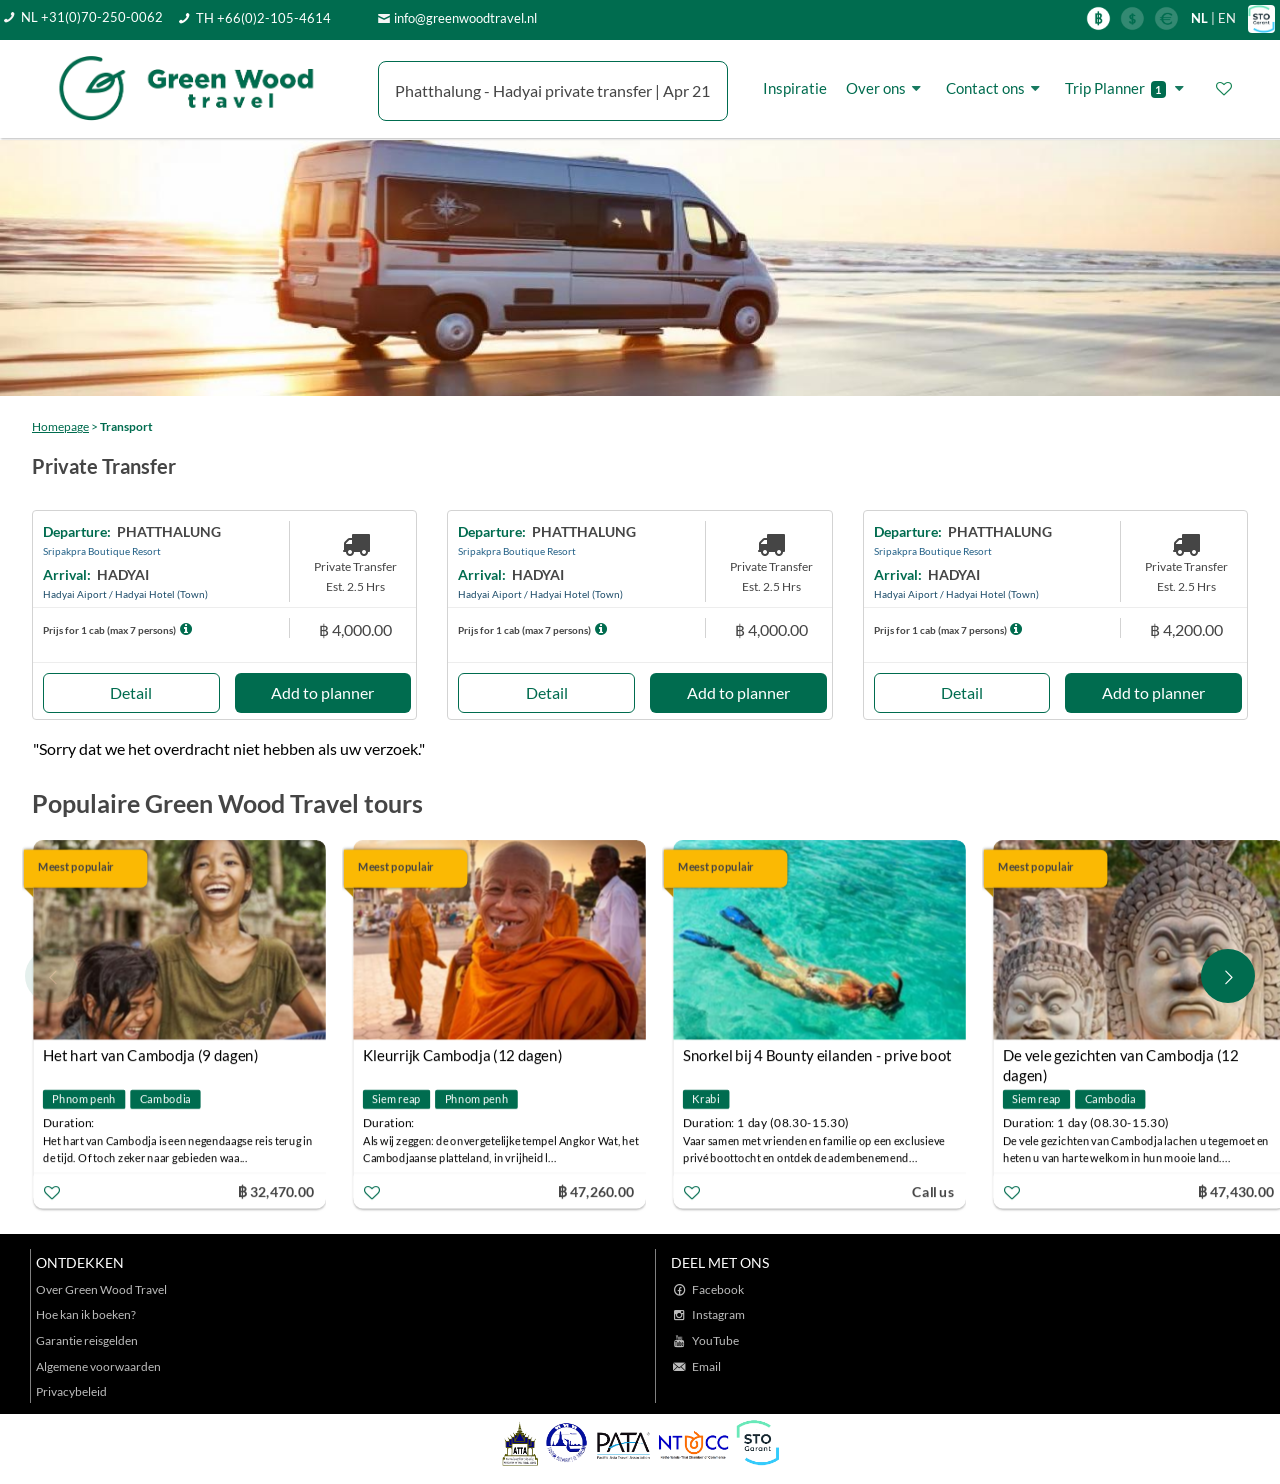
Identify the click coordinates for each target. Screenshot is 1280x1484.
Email (706, 1366)
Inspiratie (795, 88)
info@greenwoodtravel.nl (465, 18)
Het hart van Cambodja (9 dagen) (151, 1055)
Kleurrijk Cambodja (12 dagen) (463, 1055)
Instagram (718, 1314)
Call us (933, 1191)
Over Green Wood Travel (101, 1289)
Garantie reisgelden (87, 1340)
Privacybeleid (71, 1391)
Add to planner (322, 692)
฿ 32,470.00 (276, 1191)
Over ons (886, 88)
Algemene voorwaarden (98, 1366)
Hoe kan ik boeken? (86, 1314)
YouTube (715, 1340)
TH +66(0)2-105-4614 (263, 18)
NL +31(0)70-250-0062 (92, 17)
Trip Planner (1127, 88)
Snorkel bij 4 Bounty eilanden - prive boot (817, 1055)
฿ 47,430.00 (1236, 1191)
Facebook (718, 1289)
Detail (131, 692)
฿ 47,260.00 (596, 1191)
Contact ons (996, 88)
